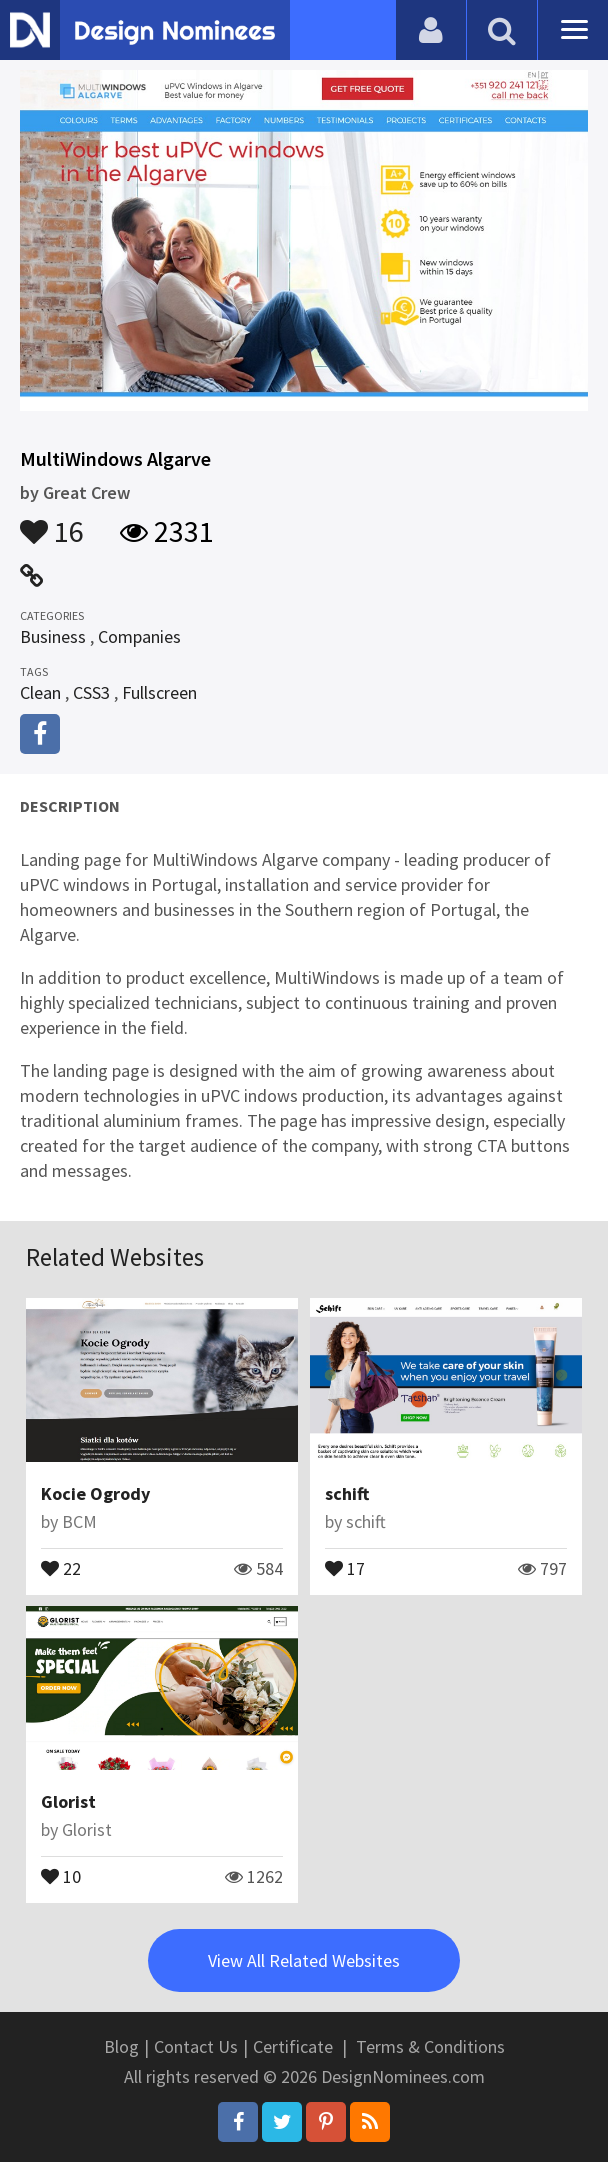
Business (53, 636)
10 (61, 1875)
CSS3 (91, 692)
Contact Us (196, 2046)
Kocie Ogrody (95, 1493)
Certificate (293, 2046)
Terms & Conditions (430, 2046)
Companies (139, 636)
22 (61, 1567)
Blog (121, 2046)
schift (347, 1493)
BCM (79, 1521)
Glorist (68, 1801)
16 (52, 522)
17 (345, 1567)
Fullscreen (159, 692)
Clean (40, 692)
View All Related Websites (304, 1960)
